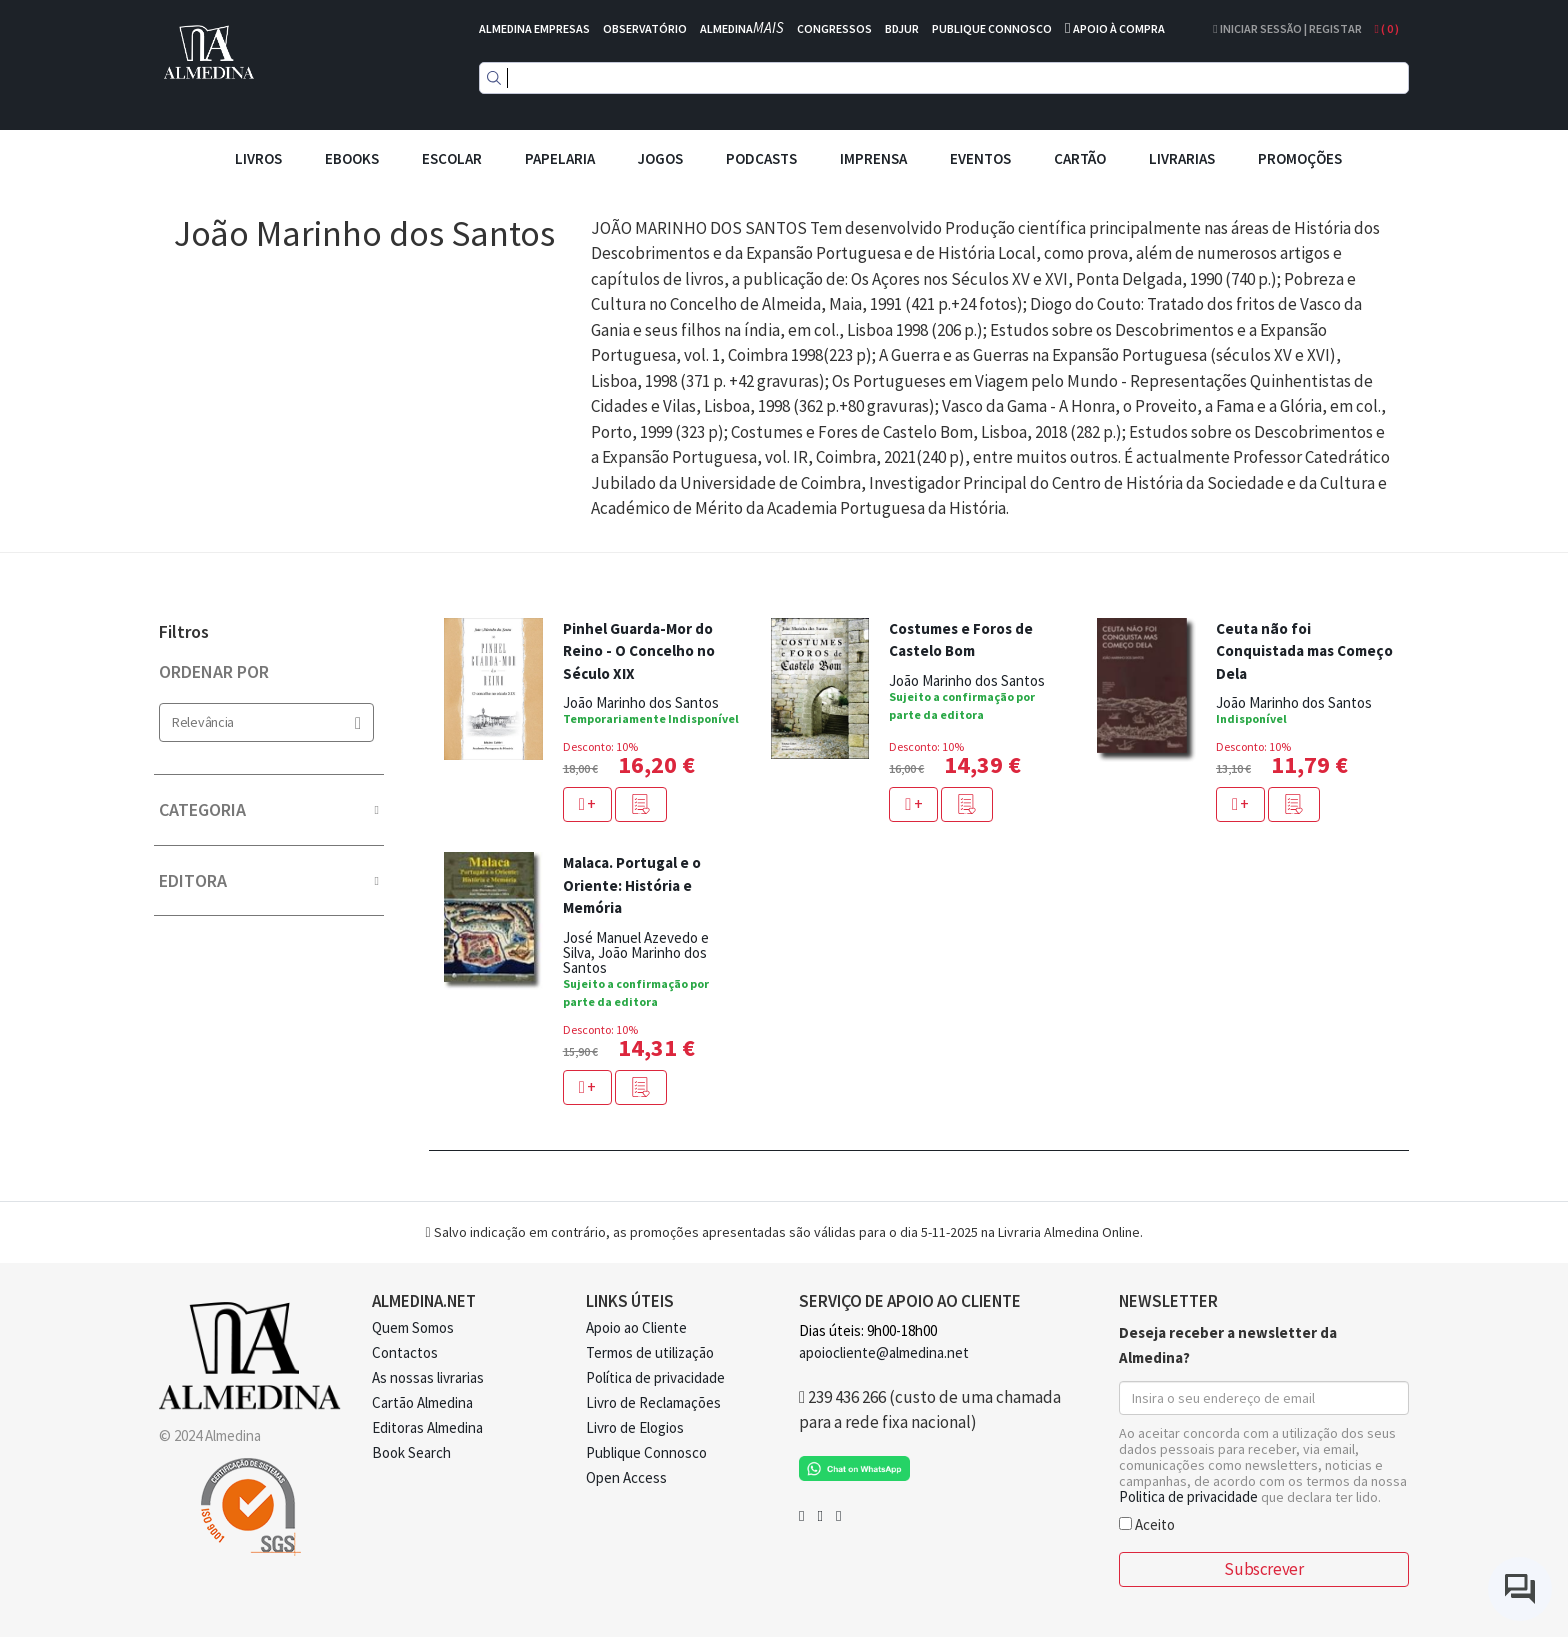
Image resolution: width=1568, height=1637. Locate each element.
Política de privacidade (655, 1377)
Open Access (626, 1477)
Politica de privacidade (1188, 1496)
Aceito (1147, 1523)
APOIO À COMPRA (1119, 28)
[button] (641, 804)
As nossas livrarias (428, 1377)
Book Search (411, 1452)
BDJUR (902, 28)
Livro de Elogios (635, 1427)
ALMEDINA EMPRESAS (534, 28)
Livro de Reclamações (653, 1402)
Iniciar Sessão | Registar (1287, 28)
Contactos (405, 1352)
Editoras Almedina (427, 1427)
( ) (1387, 28)
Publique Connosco (646, 1452)
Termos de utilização (650, 1352)
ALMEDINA (742, 28)
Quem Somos (413, 1327)
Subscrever (1263, 1569)
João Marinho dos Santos (641, 702)
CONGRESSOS (834, 28)
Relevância (266, 722)
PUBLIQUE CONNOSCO (992, 28)
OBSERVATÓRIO (645, 28)
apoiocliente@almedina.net (884, 1352)
